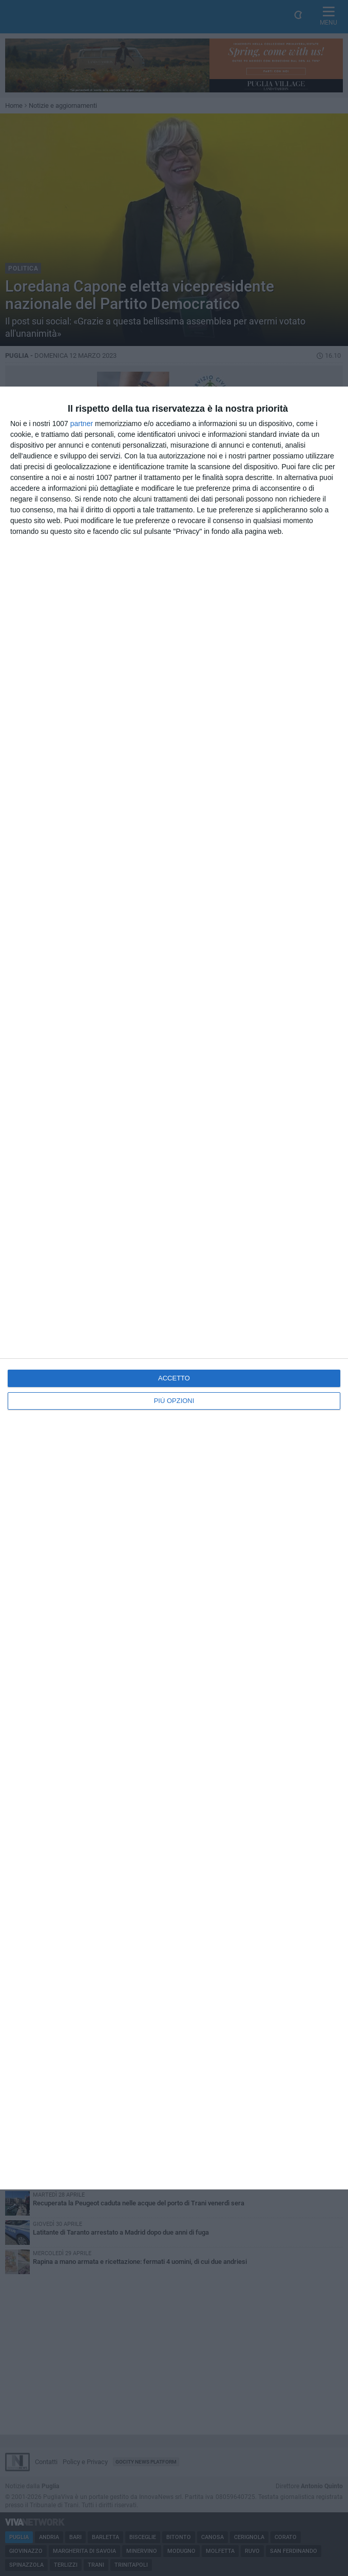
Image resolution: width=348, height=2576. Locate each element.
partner (81, 423)
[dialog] (174, 1288)
